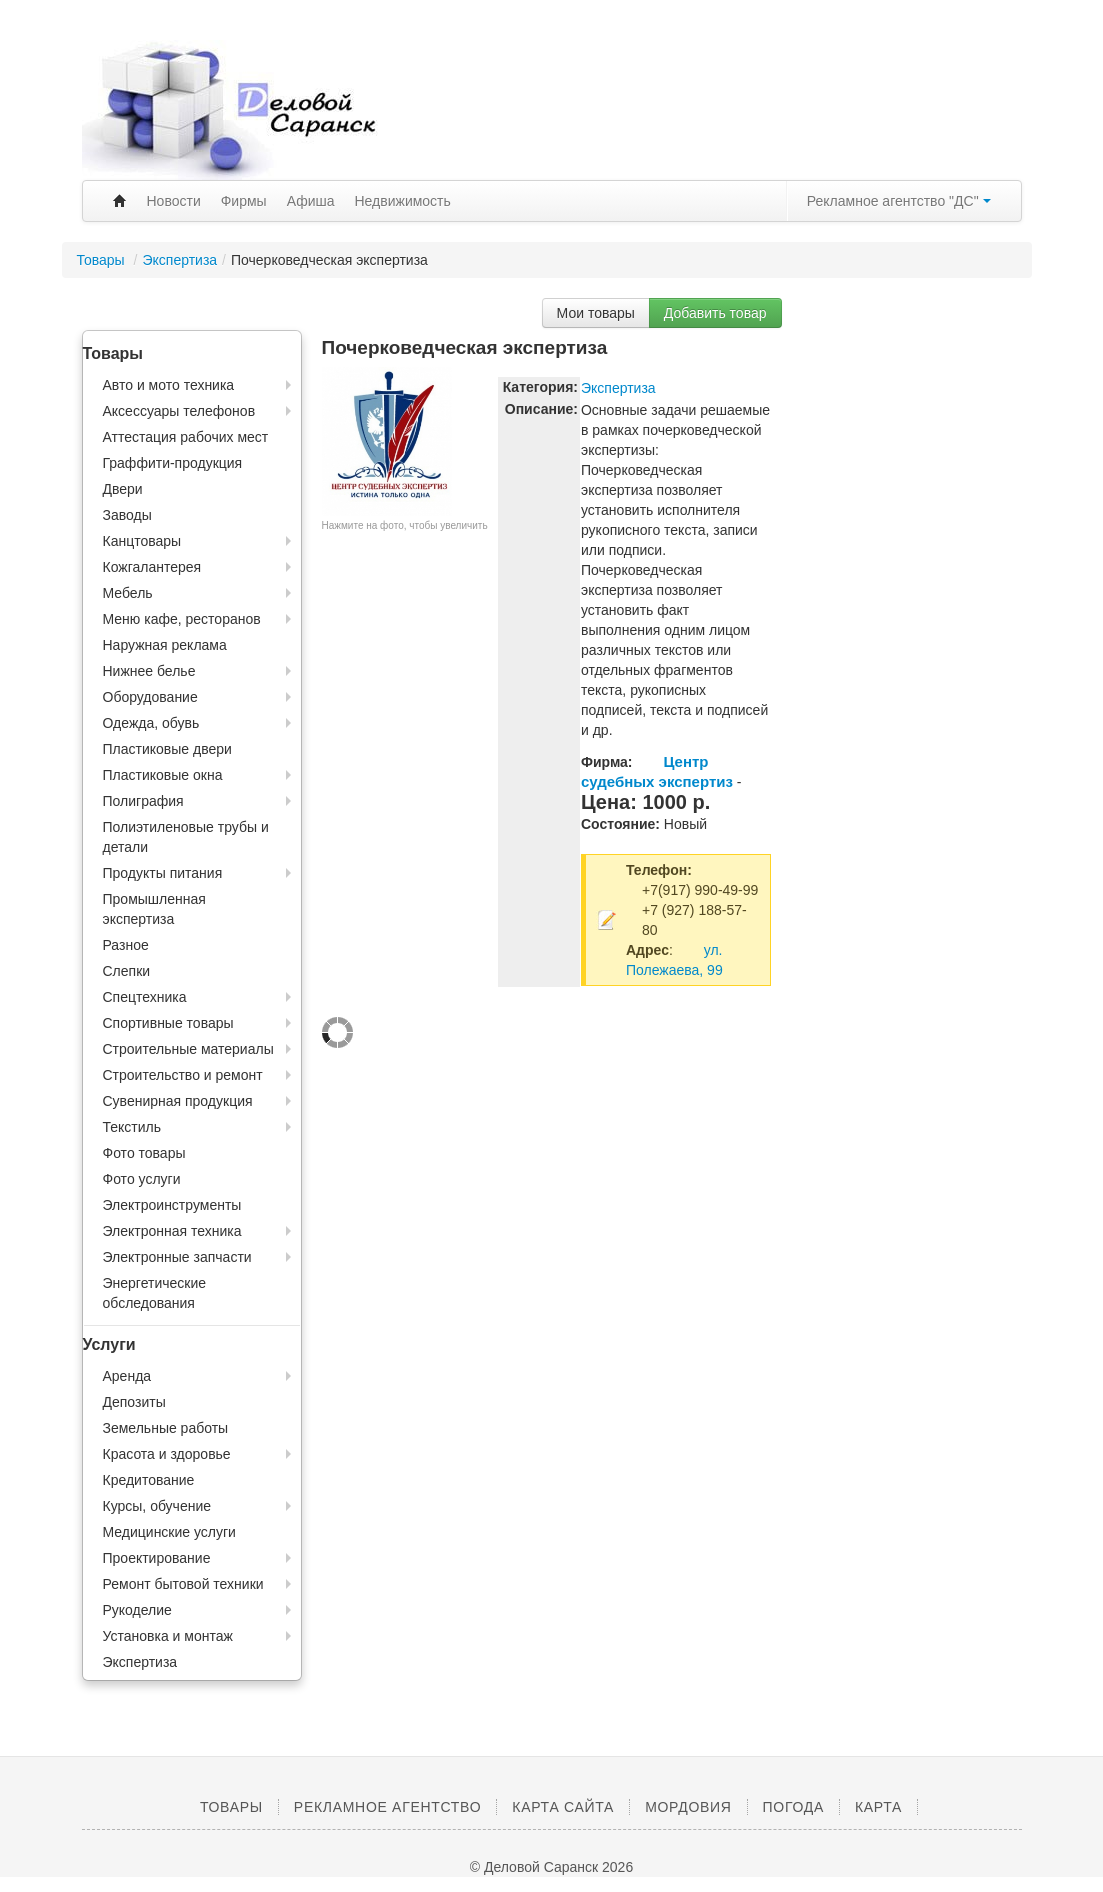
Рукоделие (137, 1610)
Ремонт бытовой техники (183, 1584)
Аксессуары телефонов (179, 411)
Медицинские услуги (169, 1532)
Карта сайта (563, 1807)
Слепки (127, 971)
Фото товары (144, 1153)
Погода (793, 1807)
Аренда (127, 1376)
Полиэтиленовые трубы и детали (186, 837)
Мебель (128, 593)
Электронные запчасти (177, 1257)
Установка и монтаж (168, 1636)
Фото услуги (142, 1179)
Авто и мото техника (169, 385)
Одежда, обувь (151, 723)
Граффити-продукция (173, 463)
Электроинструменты (172, 1205)
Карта (878, 1807)
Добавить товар (715, 313)
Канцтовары (142, 541)
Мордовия (688, 1807)
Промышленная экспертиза (154, 909)
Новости (174, 201)
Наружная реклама (165, 645)
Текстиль (132, 1127)
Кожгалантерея (152, 567)
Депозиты (134, 1402)
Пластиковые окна (163, 775)
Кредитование (149, 1480)
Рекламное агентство (387, 1807)
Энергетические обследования (155, 1293)
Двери (123, 489)
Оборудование (150, 697)
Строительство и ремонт (183, 1075)
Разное (126, 945)
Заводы (127, 515)
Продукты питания (163, 873)
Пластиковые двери (167, 749)
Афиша (311, 201)
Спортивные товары (168, 1023)
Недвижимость (403, 201)
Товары (103, 260)
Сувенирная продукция (178, 1101)
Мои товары (596, 313)
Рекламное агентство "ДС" (899, 201)
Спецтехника (145, 997)
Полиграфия (143, 801)
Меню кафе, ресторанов (182, 619)
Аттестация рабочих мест (186, 437)
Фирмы (244, 201)
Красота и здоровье (167, 1454)
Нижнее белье (149, 671)
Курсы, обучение (157, 1506)
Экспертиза (179, 260)
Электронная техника (172, 1231)
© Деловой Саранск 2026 (551, 1867)
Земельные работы (166, 1428)
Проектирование (157, 1558)
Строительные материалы (188, 1049)
